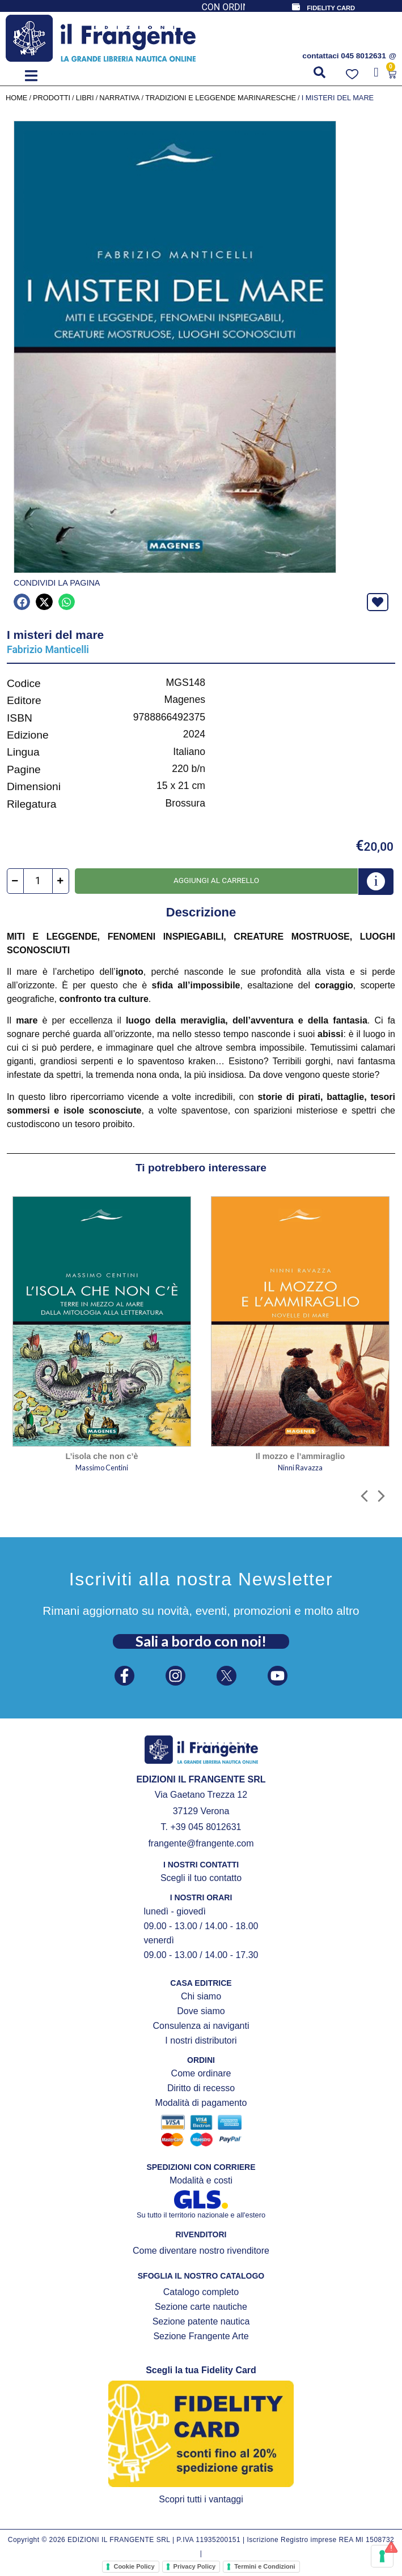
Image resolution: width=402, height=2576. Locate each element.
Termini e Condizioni (264, 2566)
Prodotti (51, 97)
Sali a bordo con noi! (201, 1640)
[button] (31, 76)
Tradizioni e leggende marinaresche (220, 97)
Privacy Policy (195, 2566)
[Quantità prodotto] (38, 881)
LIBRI (85, 97)
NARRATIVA (119, 97)
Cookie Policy (133, 2566)
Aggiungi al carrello (216, 880)
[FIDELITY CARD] (296, 7)
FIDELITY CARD (331, 8)
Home (16, 97)
